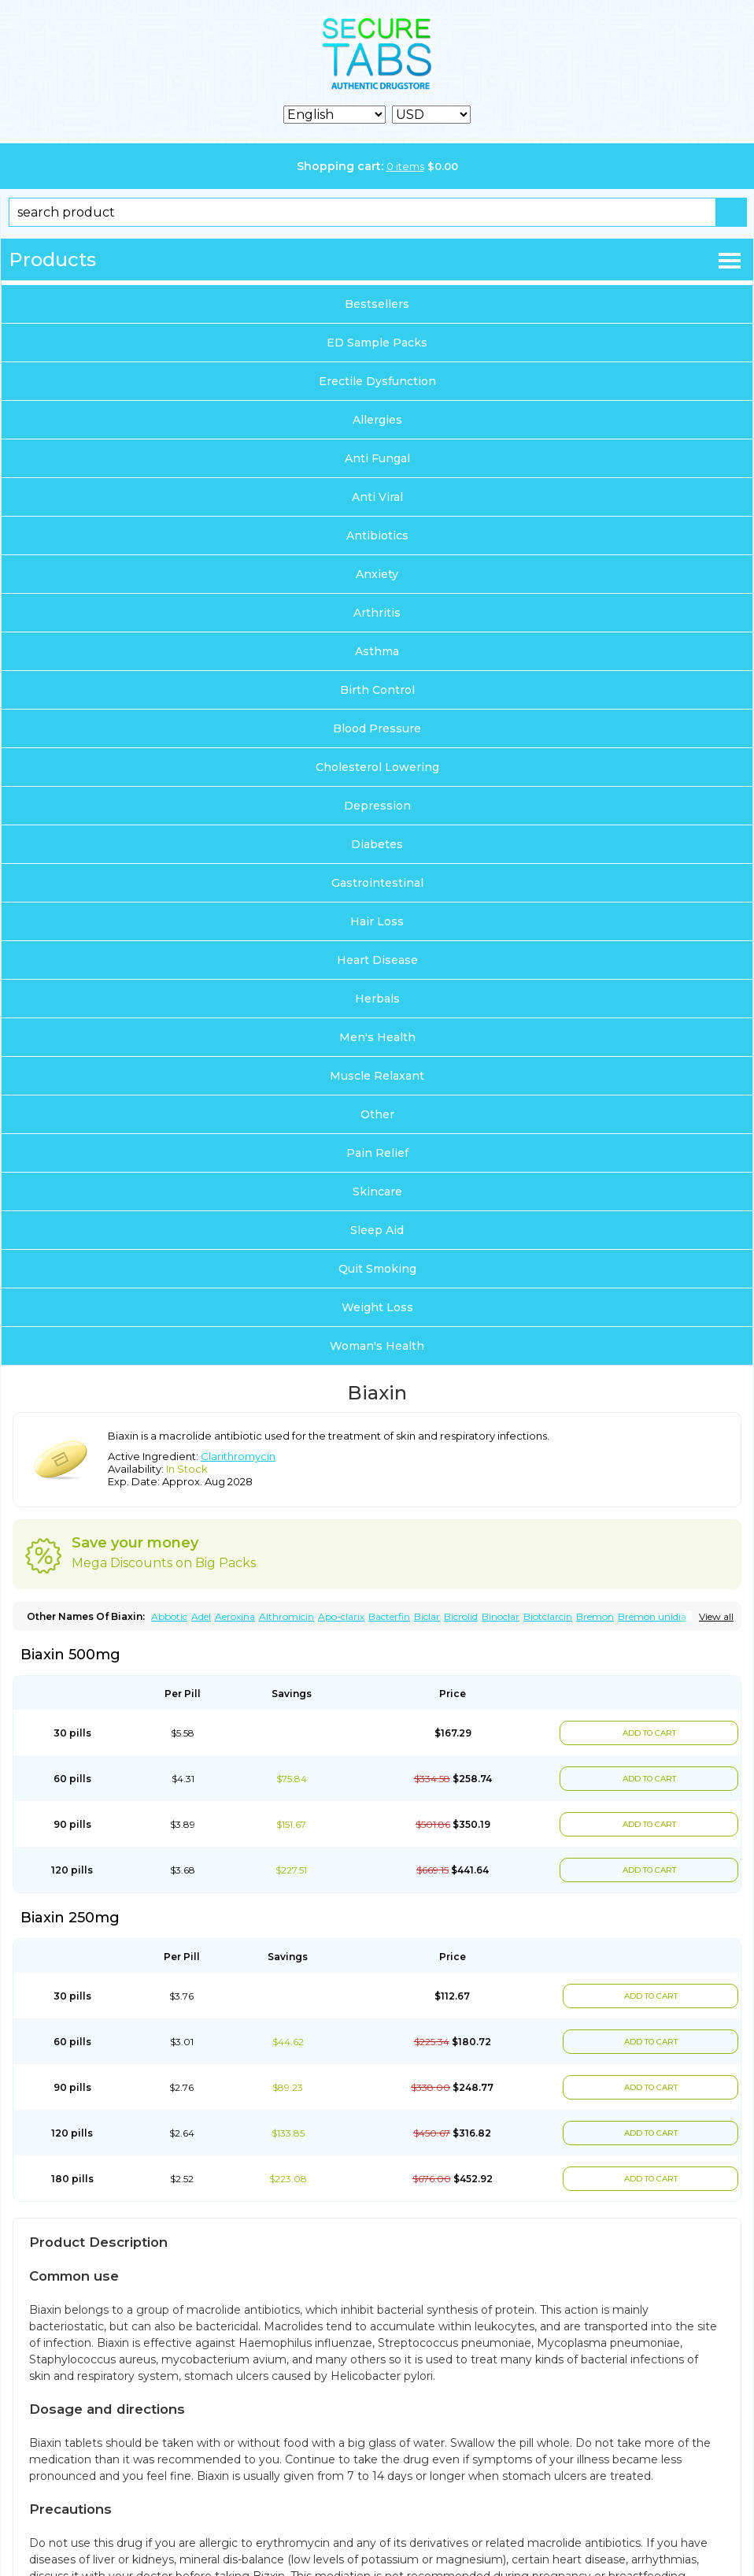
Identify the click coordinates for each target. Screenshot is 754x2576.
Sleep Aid (377, 1230)
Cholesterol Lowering (377, 767)
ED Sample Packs (377, 342)
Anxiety (377, 574)
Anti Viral (377, 497)
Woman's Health (377, 1346)
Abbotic (169, 1616)
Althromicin (286, 1616)
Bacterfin (389, 1616)
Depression (377, 806)
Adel (201, 1616)
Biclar (427, 1616)
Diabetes (377, 844)
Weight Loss (377, 1307)
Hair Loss (377, 921)
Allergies (377, 420)
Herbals (377, 998)
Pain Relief (377, 1153)
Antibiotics (377, 535)
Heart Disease (377, 960)
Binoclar (500, 1616)
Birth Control (377, 690)
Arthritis (377, 613)
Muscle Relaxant (377, 1076)
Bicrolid (461, 1616)
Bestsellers (377, 304)
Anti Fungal (377, 458)
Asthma (377, 651)
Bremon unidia (652, 1616)
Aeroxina (235, 1616)
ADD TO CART (649, 1733)
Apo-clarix (341, 1616)
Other (377, 1114)
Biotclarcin (547, 1616)
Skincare (377, 1191)
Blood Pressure (377, 728)
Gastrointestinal (377, 883)
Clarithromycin (238, 1456)
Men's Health (377, 1037)
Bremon (595, 1616)
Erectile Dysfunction (377, 381)
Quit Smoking (377, 1269)
